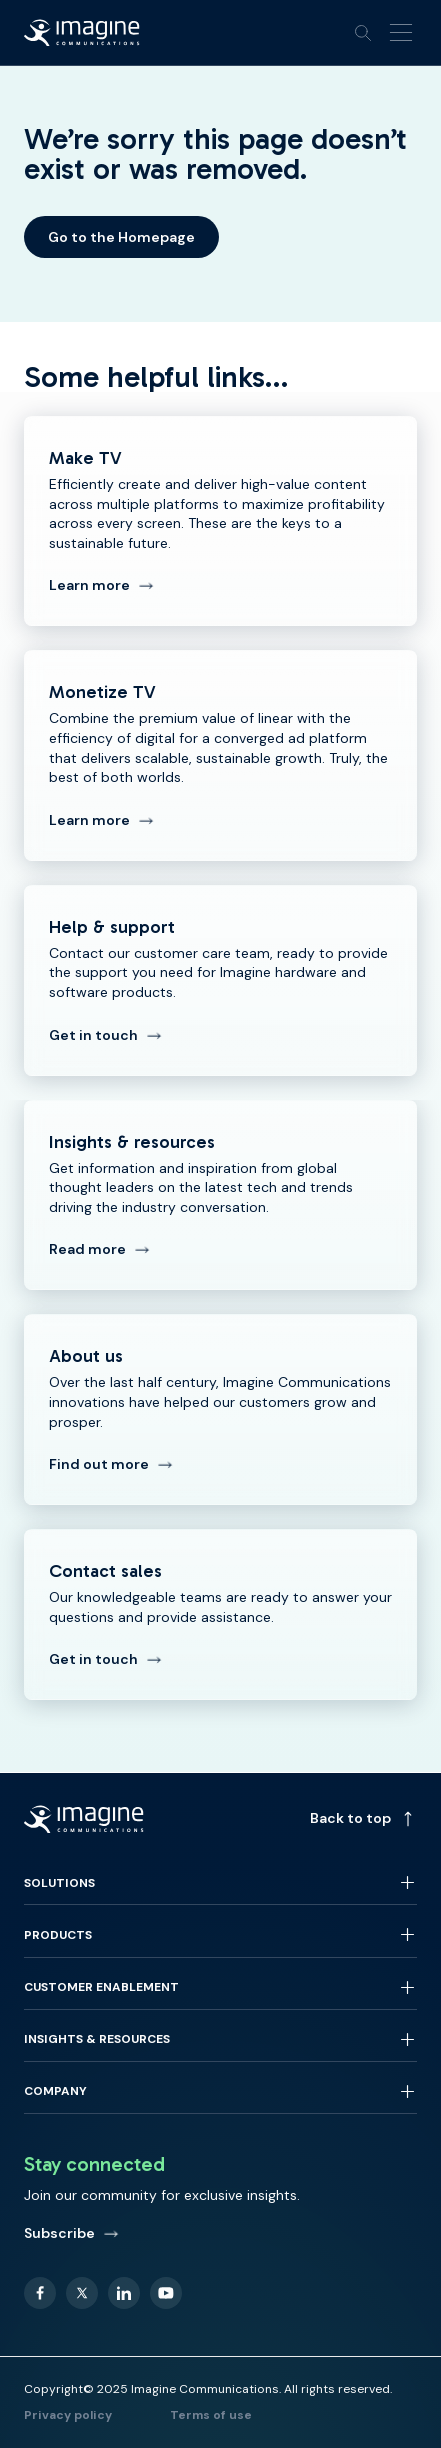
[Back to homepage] (82, 33)
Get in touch (105, 1035)
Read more (99, 1249)
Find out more (111, 1464)
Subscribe (71, 2233)
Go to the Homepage (121, 237)
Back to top (363, 1818)
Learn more (101, 585)
